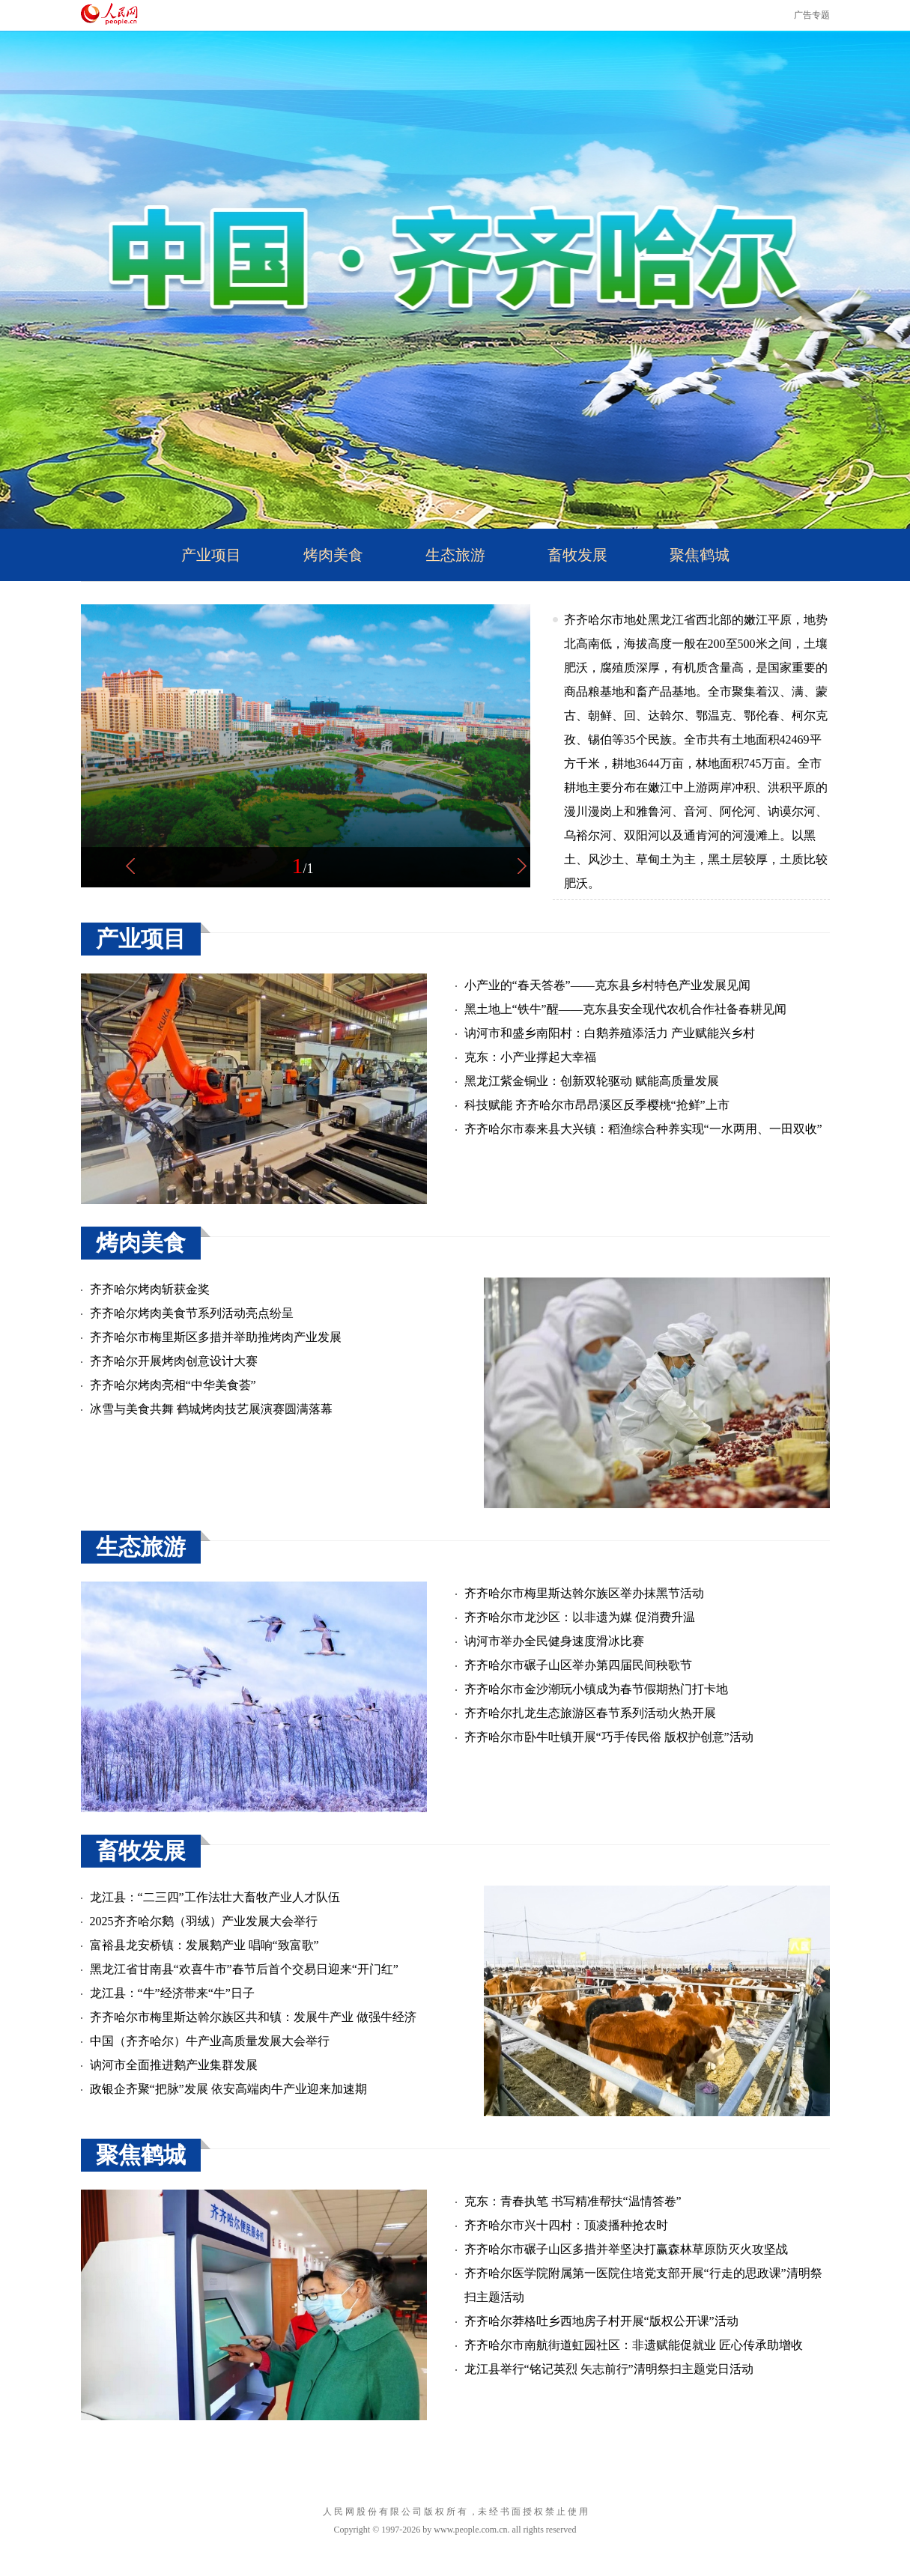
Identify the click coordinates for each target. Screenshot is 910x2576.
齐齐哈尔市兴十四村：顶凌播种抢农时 (566, 2225)
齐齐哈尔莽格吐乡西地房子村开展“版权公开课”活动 (601, 2321)
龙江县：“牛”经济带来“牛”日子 (172, 1993)
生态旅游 (455, 555)
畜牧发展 (577, 555)
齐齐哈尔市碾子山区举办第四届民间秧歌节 (578, 1665)
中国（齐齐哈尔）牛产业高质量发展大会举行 (210, 2041)
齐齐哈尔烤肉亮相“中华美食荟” (173, 1385)
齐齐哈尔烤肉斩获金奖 (150, 1289)
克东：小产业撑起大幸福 (530, 1057)
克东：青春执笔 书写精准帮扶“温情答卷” (573, 2201)
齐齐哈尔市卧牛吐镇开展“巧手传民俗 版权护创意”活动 (608, 1737)
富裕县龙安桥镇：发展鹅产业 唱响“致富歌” (204, 1945)
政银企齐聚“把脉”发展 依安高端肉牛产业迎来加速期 (228, 2089)
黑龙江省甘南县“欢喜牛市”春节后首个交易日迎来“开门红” (244, 1969)
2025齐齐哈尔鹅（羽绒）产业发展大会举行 (204, 1921)
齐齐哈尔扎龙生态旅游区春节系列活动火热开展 (590, 1713)
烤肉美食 (333, 555)
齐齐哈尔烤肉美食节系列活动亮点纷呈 (192, 1313)
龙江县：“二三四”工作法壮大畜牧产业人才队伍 (215, 1897)
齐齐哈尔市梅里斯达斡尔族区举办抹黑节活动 (584, 1593)
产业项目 (211, 555)
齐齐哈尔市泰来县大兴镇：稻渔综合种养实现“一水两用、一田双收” (643, 1129)
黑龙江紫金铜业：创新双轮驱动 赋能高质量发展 (591, 1081)
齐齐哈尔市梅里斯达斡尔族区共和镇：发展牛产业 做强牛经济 (253, 2017)
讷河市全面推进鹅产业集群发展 (174, 2065)
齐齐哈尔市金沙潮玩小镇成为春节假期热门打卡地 (596, 1689)
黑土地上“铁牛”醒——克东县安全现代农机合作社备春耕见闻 (625, 1009)
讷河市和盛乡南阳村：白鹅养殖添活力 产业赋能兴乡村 (609, 1033)
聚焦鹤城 (699, 555)
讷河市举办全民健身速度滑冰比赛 (554, 1641)
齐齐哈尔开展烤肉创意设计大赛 (174, 1361)
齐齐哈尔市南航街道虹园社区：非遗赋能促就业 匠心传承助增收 (633, 2345)
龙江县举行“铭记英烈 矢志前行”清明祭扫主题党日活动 (608, 2369)
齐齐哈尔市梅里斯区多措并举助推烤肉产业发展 (216, 1337)
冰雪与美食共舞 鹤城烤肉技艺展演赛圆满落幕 (211, 1409)
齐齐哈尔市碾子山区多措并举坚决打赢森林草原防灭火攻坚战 (626, 2249)
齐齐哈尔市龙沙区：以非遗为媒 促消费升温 (579, 1617)
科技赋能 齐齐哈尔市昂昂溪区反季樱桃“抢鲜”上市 (596, 1105)
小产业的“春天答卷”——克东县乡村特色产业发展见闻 (607, 985)
